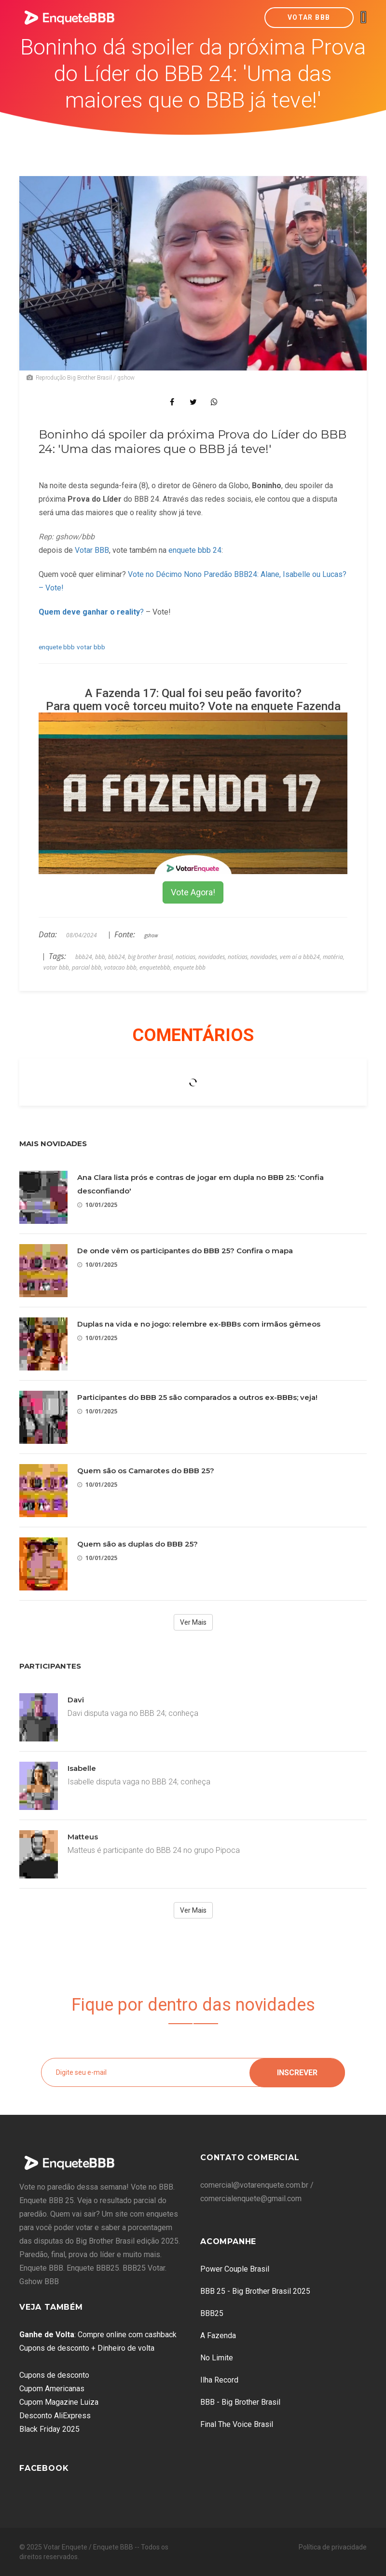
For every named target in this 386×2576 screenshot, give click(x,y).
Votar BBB (309, 17)
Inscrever (297, 2072)
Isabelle (82, 1768)
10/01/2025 (97, 1205)
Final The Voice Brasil (236, 2424)
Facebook (44, 2468)
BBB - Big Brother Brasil (240, 2402)
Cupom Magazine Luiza (58, 2402)
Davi (76, 1699)
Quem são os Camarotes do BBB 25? (145, 1470)
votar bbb (91, 647)
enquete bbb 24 (194, 550)
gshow (151, 935)
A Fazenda (218, 2335)
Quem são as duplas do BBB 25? (137, 1543)
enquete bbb (57, 647)
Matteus (83, 1836)
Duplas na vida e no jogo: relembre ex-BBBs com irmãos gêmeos (198, 1324)
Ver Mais (193, 1622)
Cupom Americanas (51, 2388)
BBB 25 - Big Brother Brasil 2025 (255, 2291)
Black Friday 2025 (49, 2429)
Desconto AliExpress (55, 2415)
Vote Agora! (193, 892)
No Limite (216, 2357)
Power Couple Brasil (234, 2269)
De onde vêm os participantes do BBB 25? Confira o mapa (185, 1250)
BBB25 (211, 2313)
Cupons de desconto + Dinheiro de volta (86, 2348)
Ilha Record (219, 2379)
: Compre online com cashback (98, 2334)
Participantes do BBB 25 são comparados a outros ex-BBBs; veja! (197, 1397)
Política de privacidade (333, 2547)
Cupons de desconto (54, 2375)
